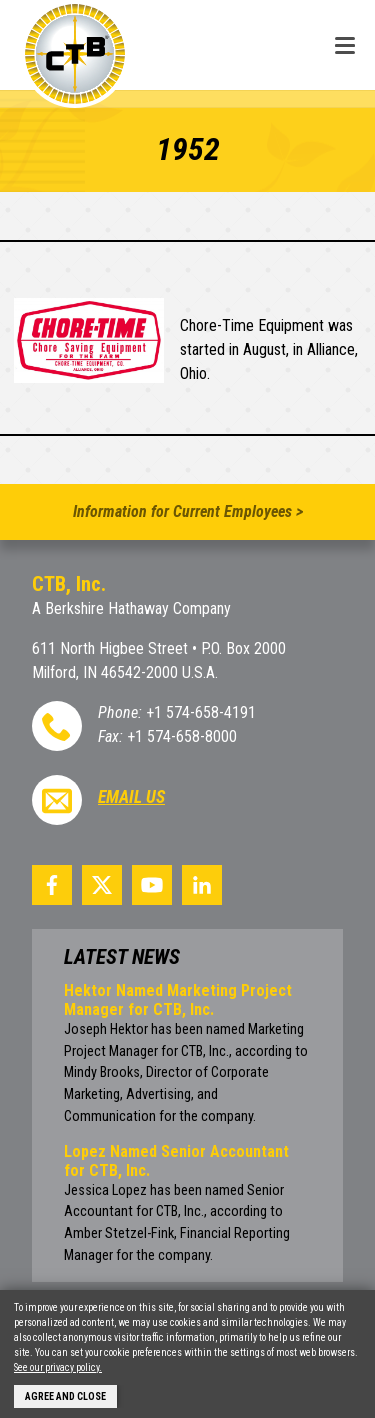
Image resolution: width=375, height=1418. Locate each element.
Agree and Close (65, 1396)
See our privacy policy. (58, 1367)
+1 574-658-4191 (201, 712)
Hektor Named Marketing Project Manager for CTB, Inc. (178, 1000)
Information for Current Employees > (188, 511)
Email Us (131, 797)
